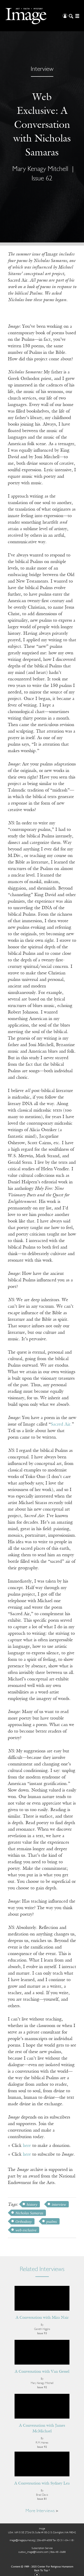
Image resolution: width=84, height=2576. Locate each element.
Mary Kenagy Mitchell (40, 169)
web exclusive (26, 2230)
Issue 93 (42, 2333)
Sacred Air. (61, 1424)
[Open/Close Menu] (77, 16)
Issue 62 (42, 178)
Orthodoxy (23, 2222)
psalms (51, 2222)
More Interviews (42, 2511)
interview (59, 2204)
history (32, 2204)
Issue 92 (42, 2387)
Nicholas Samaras (29, 2213)
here (27, 2145)
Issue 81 (42, 2499)
